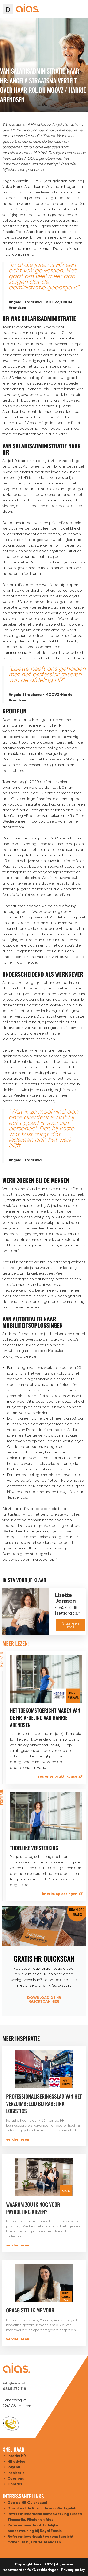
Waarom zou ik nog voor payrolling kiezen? (33, 2208)
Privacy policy (73, 2570)
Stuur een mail (70, 1625)
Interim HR (17, 2456)
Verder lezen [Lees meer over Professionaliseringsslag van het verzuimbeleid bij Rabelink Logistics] (17, 2139)
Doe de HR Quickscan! (27, 2502)
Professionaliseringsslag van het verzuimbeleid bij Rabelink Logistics (44, 2103)
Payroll (14, 2467)
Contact (15, 2484)
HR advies (16, 2461)
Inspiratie (16, 2472)
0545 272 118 (14, 2389)
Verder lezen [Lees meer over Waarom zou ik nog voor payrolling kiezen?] (17, 2245)
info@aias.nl (14, 2383)
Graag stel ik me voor (30, 2310)
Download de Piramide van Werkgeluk (42, 2508)
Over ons (16, 2478)
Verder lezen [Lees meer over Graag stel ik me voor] (17, 2339)
